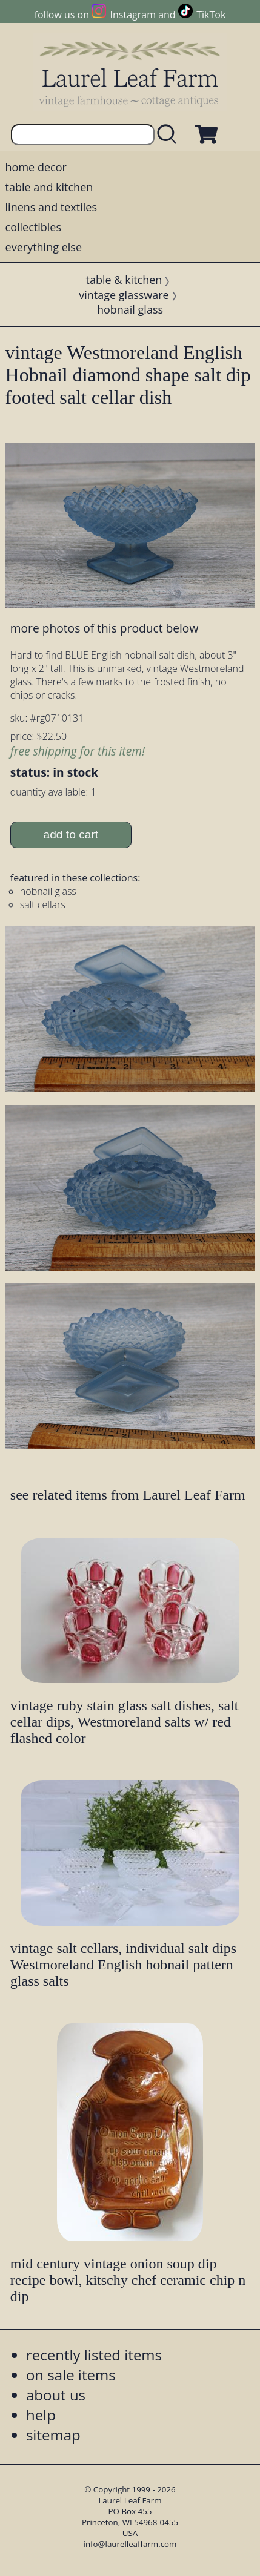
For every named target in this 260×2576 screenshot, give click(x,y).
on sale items (71, 2375)
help (41, 2415)
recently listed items (94, 2355)
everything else (43, 247)
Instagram (133, 14)
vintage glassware (123, 295)
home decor (36, 167)
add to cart (70, 834)
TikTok (210, 14)
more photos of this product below (104, 628)
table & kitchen (124, 279)
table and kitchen (49, 187)
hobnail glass (130, 309)
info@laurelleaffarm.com (130, 2543)
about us (55, 2395)
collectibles (33, 227)
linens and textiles (51, 207)
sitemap (53, 2435)
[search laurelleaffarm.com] (170, 134)
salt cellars (42, 904)
